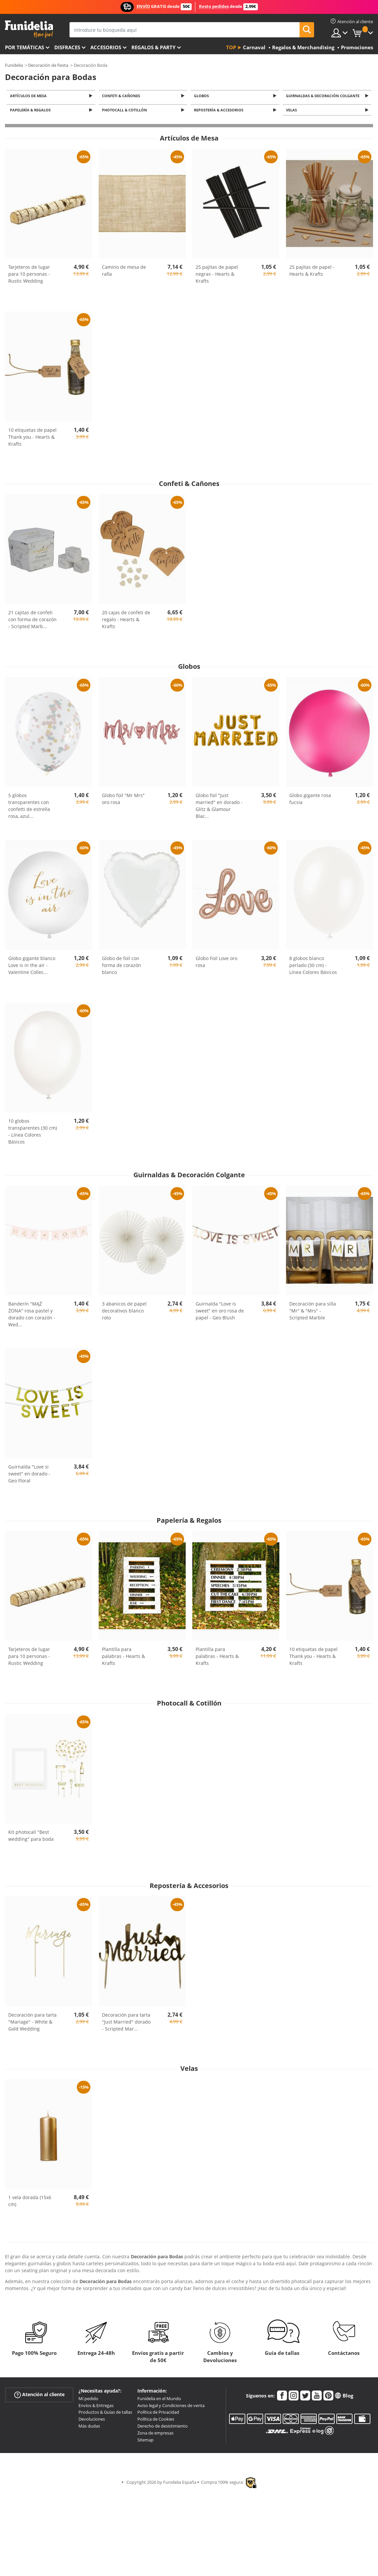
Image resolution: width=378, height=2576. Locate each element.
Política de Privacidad (158, 2414)
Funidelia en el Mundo (159, 2400)
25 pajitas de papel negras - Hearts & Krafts (217, 276)
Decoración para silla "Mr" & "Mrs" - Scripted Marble (312, 1313)
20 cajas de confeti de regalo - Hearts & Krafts (126, 621)
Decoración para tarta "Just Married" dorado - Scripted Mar (126, 2024)
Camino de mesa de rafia (124, 272)
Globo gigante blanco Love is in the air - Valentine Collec (31, 967)
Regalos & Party (153, 47)
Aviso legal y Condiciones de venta (171, 2407)
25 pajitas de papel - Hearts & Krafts (312, 272)
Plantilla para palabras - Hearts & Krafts (123, 1658)
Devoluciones (91, 2421)
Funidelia (14, 65)
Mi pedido (88, 2400)
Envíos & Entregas (96, 2407)
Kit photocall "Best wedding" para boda (31, 1837)
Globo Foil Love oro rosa (216, 963)
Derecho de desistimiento (162, 2428)
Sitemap (145, 2441)
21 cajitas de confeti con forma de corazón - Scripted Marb (32, 621)
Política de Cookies (155, 2421)
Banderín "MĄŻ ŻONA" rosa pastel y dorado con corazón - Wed (31, 1316)
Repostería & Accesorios (219, 111)
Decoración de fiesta (48, 65)
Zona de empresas (155, 2435)
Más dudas (89, 2428)
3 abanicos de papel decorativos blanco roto (124, 1313)
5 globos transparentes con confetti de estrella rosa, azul (29, 807)
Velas (292, 111)
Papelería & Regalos (31, 111)
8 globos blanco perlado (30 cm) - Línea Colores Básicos (313, 967)
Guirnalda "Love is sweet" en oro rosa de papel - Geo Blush (220, 1313)
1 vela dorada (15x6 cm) (29, 2202)
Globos (202, 96)
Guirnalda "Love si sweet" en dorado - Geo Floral (29, 1476)
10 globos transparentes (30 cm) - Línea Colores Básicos (32, 1133)
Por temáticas (24, 47)
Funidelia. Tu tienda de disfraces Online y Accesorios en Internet (29, 29)
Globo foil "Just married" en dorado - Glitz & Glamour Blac (219, 807)
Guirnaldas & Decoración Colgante (323, 96)
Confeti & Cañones (122, 96)
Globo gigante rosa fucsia (310, 800)
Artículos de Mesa (29, 96)
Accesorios (105, 47)
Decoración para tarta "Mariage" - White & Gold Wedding (32, 2024)
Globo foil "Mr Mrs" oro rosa (123, 800)
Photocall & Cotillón (125, 111)
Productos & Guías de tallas (105, 2414)
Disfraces (67, 47)
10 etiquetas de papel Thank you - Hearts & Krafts (32, 439)
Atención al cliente (39, 2396)
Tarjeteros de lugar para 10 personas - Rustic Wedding (29, 276)
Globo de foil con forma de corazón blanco (121, 967)
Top (231, 47)
